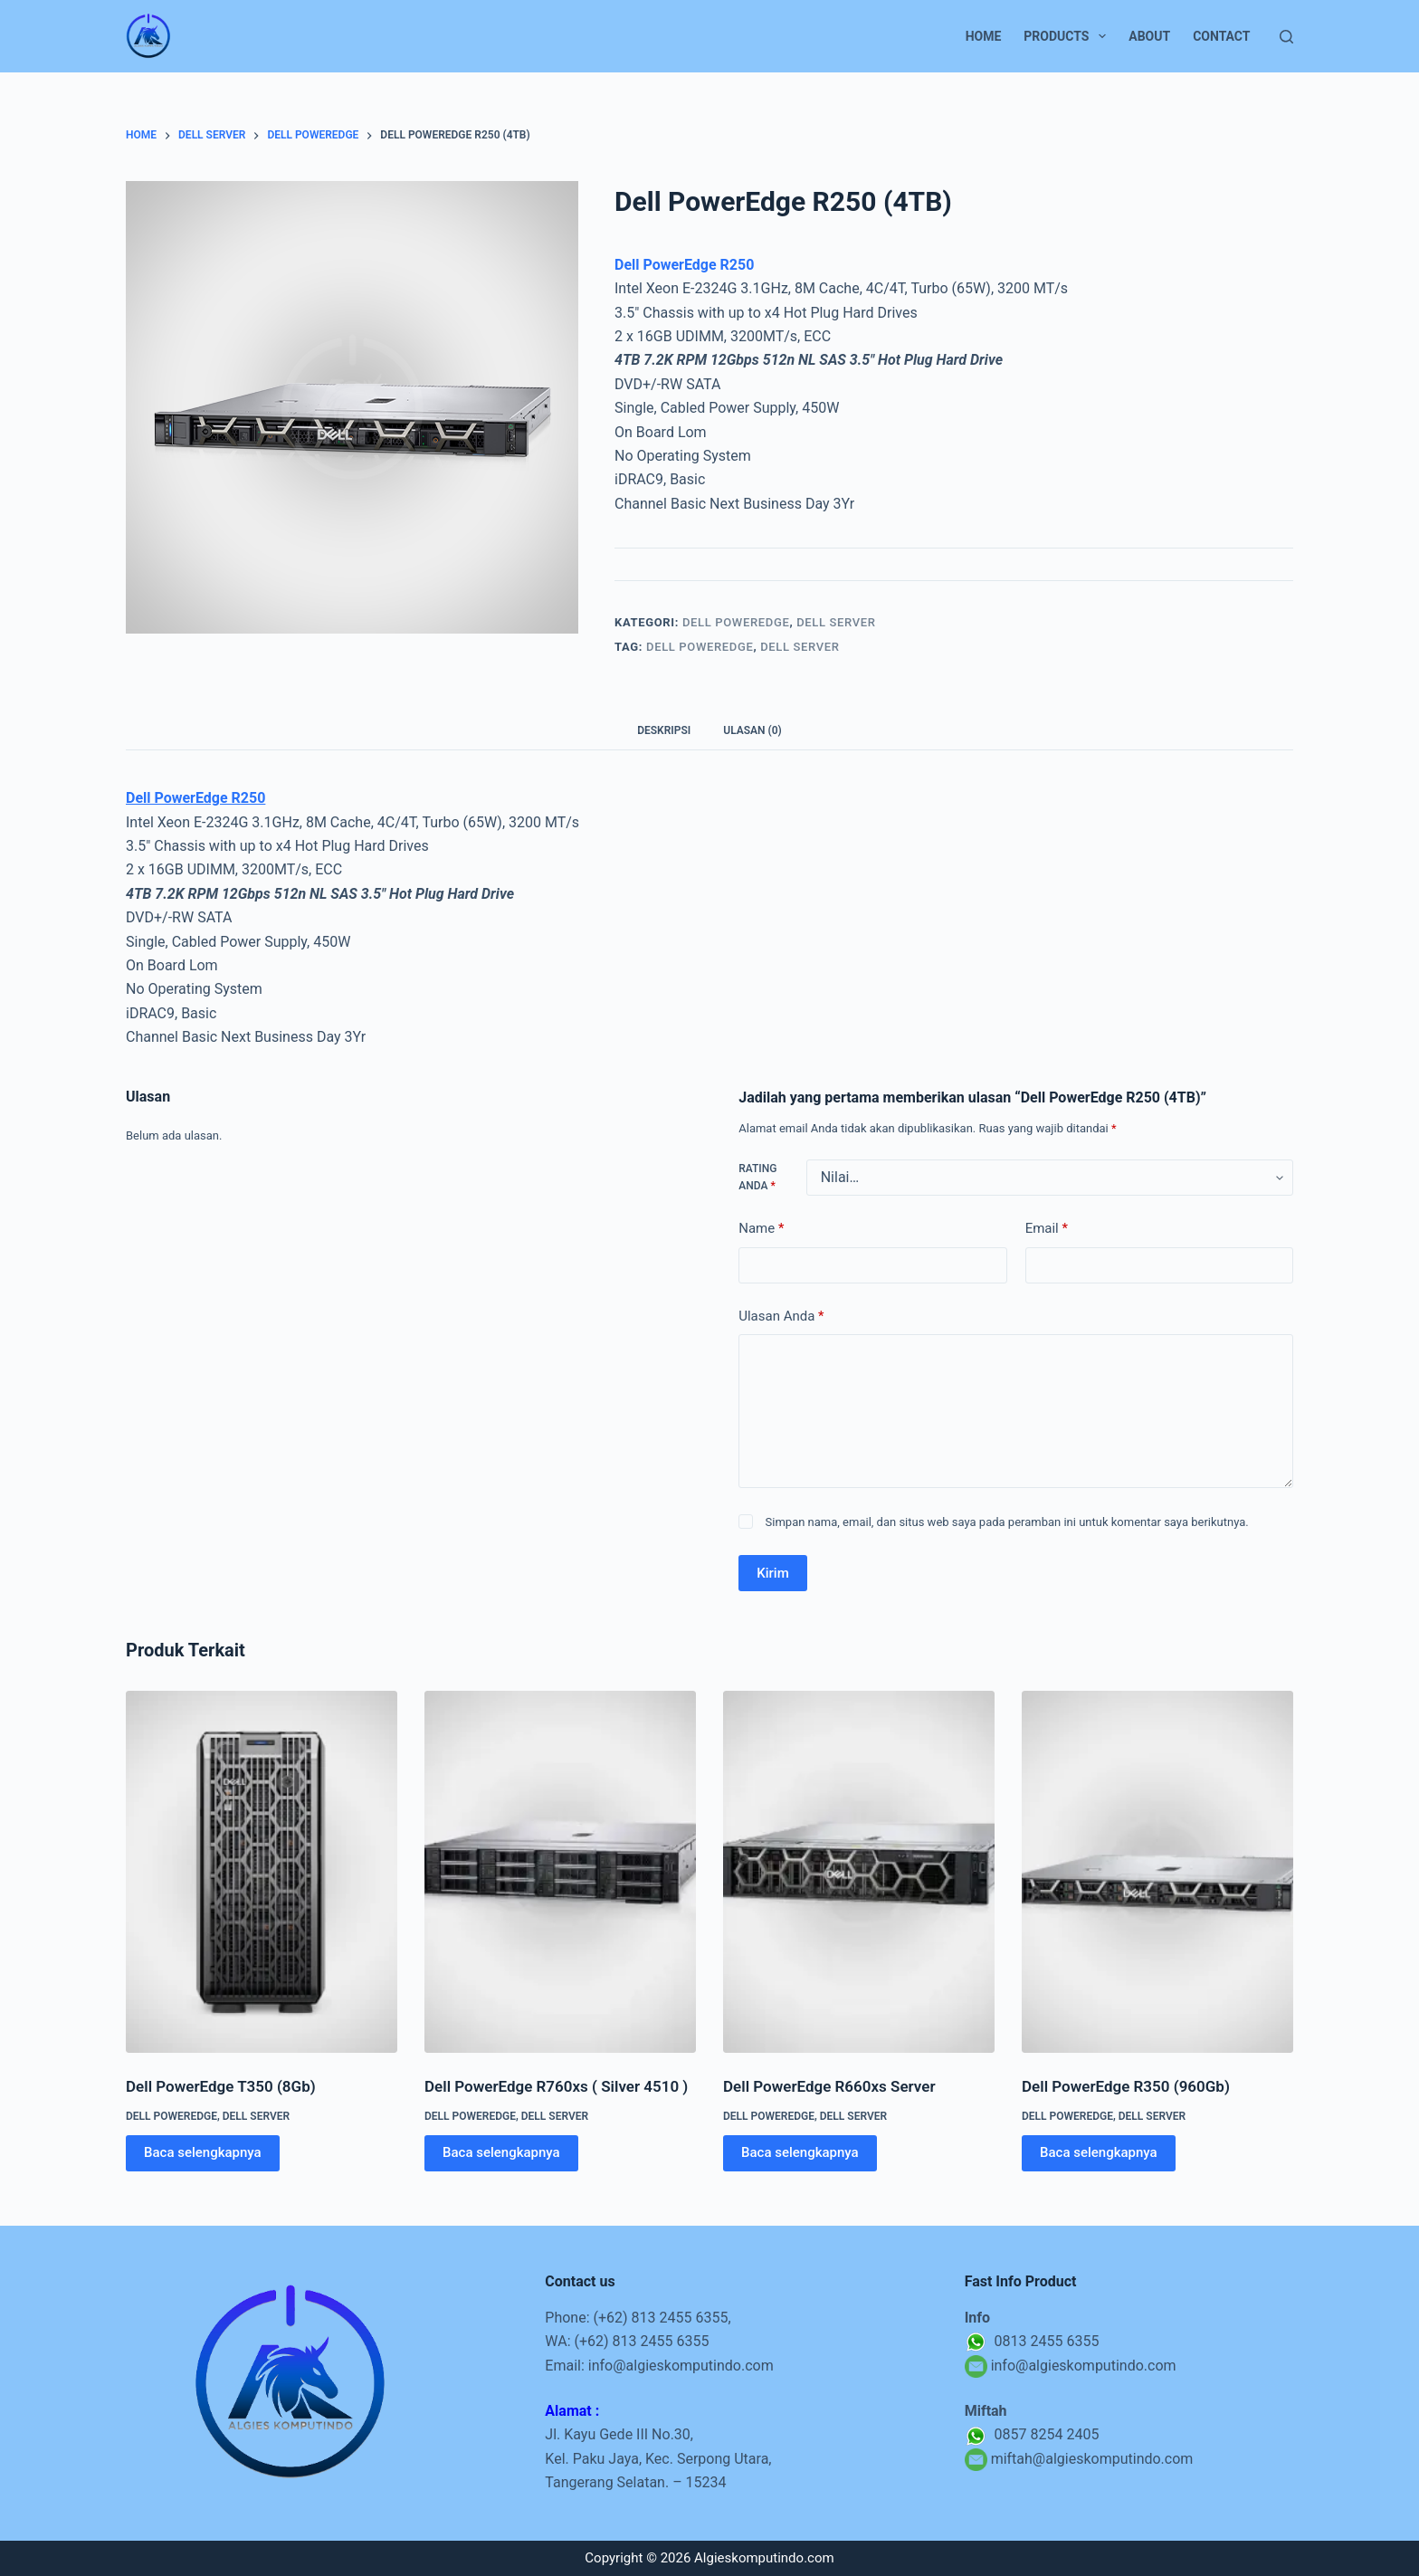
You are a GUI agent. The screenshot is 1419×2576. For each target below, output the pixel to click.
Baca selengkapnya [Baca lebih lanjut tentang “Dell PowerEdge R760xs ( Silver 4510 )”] (501, 2152)
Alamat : (572, 2410)
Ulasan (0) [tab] (752, 730)
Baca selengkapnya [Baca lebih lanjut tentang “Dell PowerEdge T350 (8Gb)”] (203, 2152)
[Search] (1286, 36)
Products (1068, 36)
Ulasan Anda (781, 1316)
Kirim (773, 1573)
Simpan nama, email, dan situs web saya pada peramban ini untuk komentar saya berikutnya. (1007, 1522)
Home (984, 36)
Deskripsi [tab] (663, 730)
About (1149, 36)
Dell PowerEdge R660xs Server (829, 2086)
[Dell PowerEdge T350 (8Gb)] (261, 1872)
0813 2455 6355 (1032, 2341)
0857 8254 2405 (1032, 2434)
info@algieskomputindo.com (681, 2365)
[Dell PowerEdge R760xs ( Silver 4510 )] (560, 1872)
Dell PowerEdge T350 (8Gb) (221, 2086)
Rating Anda (757, 1177)
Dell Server (835, 622)
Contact (1221, 36)
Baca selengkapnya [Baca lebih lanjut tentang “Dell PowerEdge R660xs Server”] (800, 2152)
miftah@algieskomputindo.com (1092, 2458)
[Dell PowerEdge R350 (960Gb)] (1157, 1872)
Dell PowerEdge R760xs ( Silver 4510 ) (556, 2086)
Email (1046, 1228)
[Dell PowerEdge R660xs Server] (859, 1872)
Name (761, 1228)
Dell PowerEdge (735, 622)
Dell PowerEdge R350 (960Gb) (1126, 2086)
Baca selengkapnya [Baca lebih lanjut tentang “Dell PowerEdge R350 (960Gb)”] (1098, 2152)
